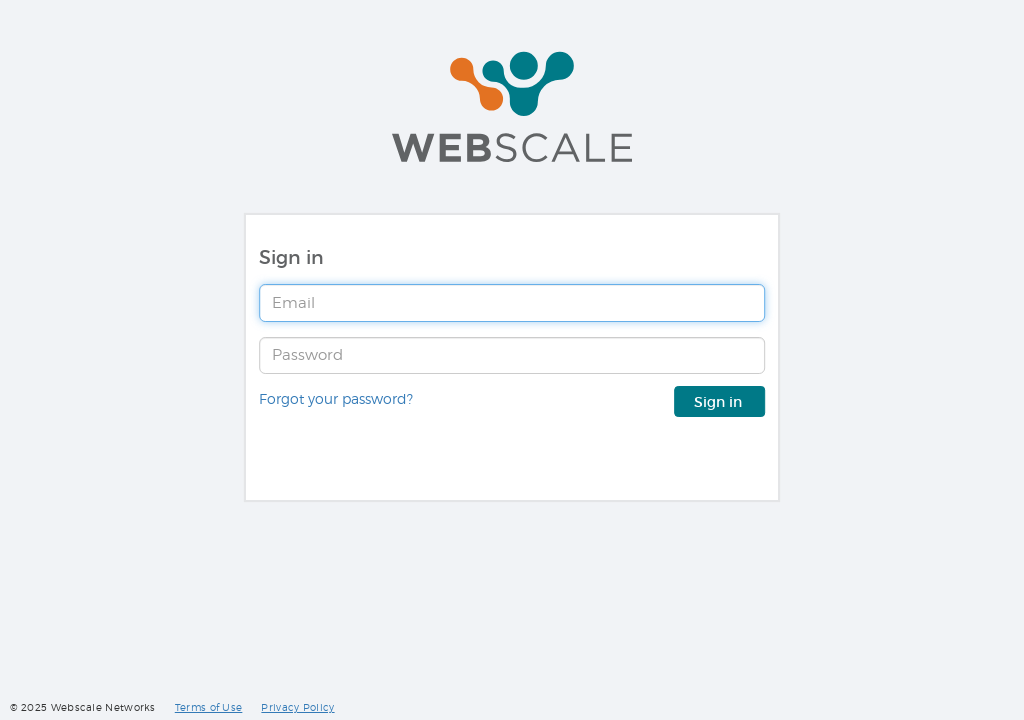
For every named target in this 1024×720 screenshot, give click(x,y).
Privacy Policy (297, 707)
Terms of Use (209, 707)
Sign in (720, 402)
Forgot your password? (336, 399)
